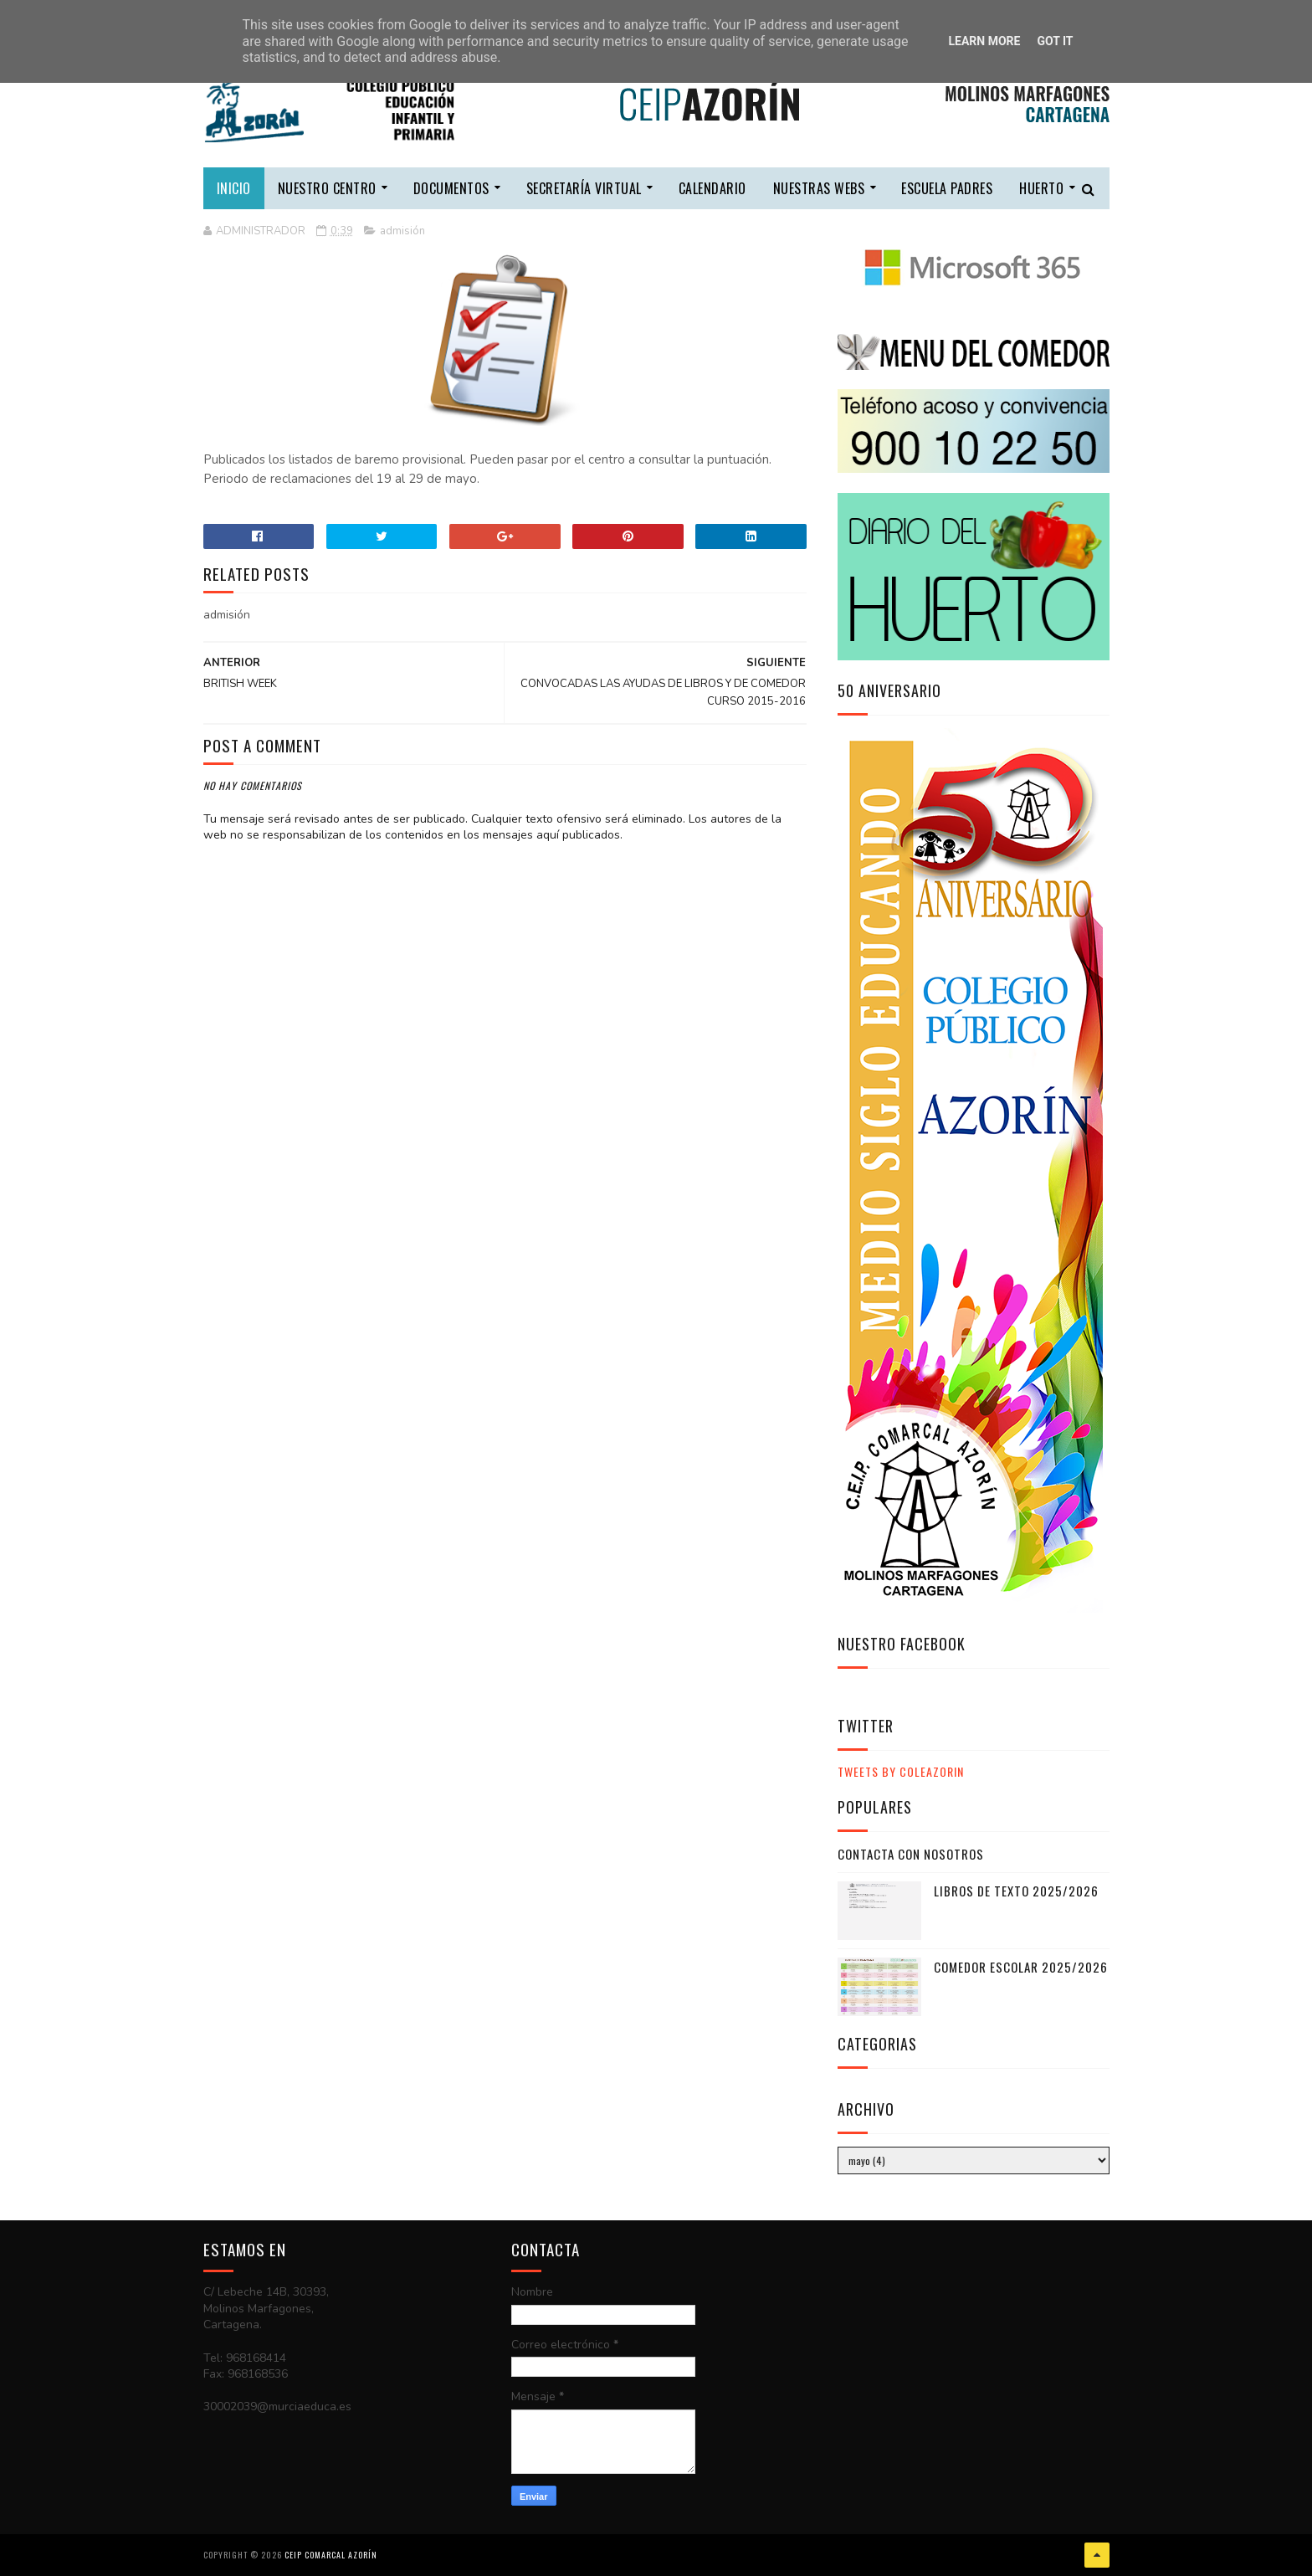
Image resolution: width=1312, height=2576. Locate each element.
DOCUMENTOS (451, 188)
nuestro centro (327, 188)
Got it (1055, 41)
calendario (712, 188)
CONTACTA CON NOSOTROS (911, 1854)
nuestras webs (819, 188)
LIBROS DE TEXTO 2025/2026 (1016, 1890)
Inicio (234, 188)
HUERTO (1041, 188)
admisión (402, 231)
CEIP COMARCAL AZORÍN (330, 2554)
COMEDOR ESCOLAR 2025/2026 (1021, 1967)
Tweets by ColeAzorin (901, 1771)
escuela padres (946, 188)
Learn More (984, 41)
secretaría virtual (584, 188)
